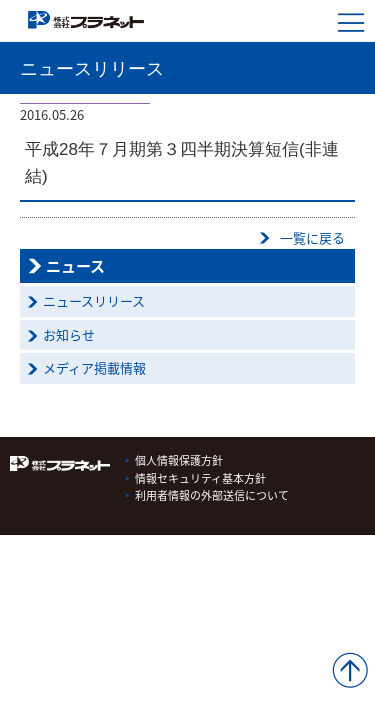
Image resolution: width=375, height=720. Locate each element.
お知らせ (69, 334)
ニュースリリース (94, 300)
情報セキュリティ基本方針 (200, 478)
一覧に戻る (312, 237)
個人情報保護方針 (179, 460)
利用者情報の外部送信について (212, 495)
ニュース (75, 266)
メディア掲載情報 (94, 367)
